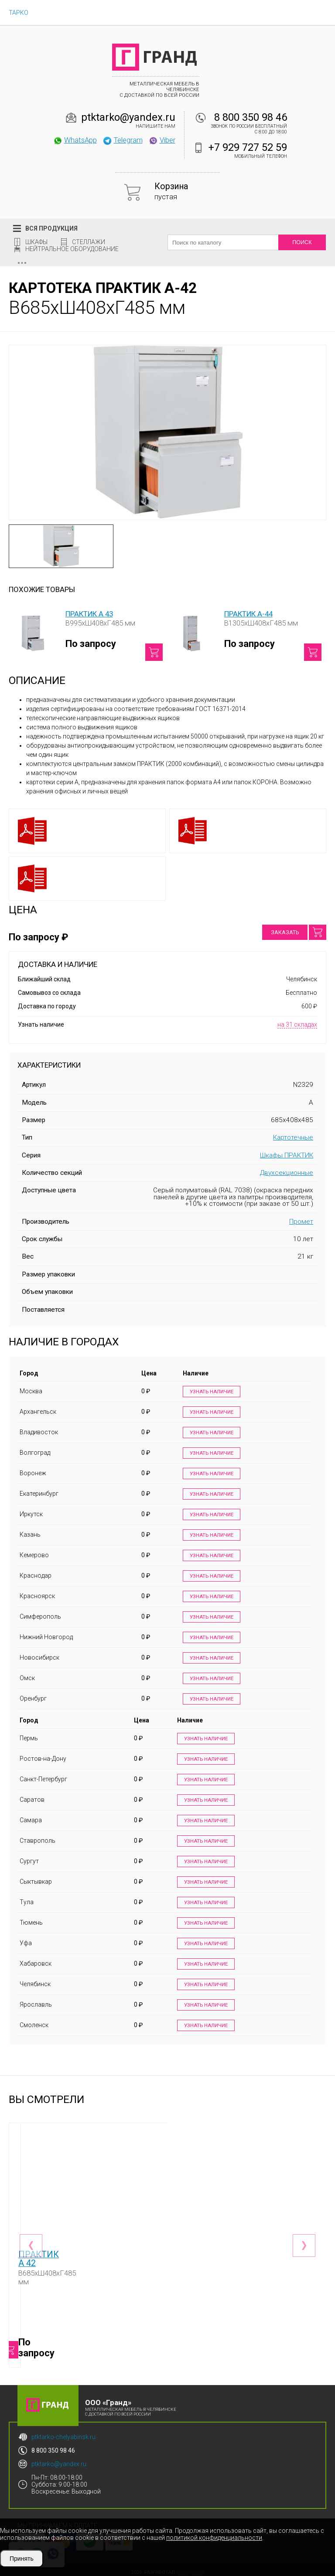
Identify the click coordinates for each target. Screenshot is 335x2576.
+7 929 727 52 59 (248, 147)
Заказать (285, 932)
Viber (161, 140)
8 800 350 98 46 (250, 117)
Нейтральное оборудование (72, 248)
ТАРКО (18, 12)
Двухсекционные (286, 1173)
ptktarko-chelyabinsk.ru (63, 2433)
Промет (301, 1221)
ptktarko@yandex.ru (128, 117)
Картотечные (293, 1137)
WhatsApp (75, 140)
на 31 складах (297, 1024)
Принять (22, 2558)
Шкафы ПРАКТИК (286, 1155)
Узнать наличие (209, 1391)
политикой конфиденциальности (214, 2537)
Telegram (123, 140)
